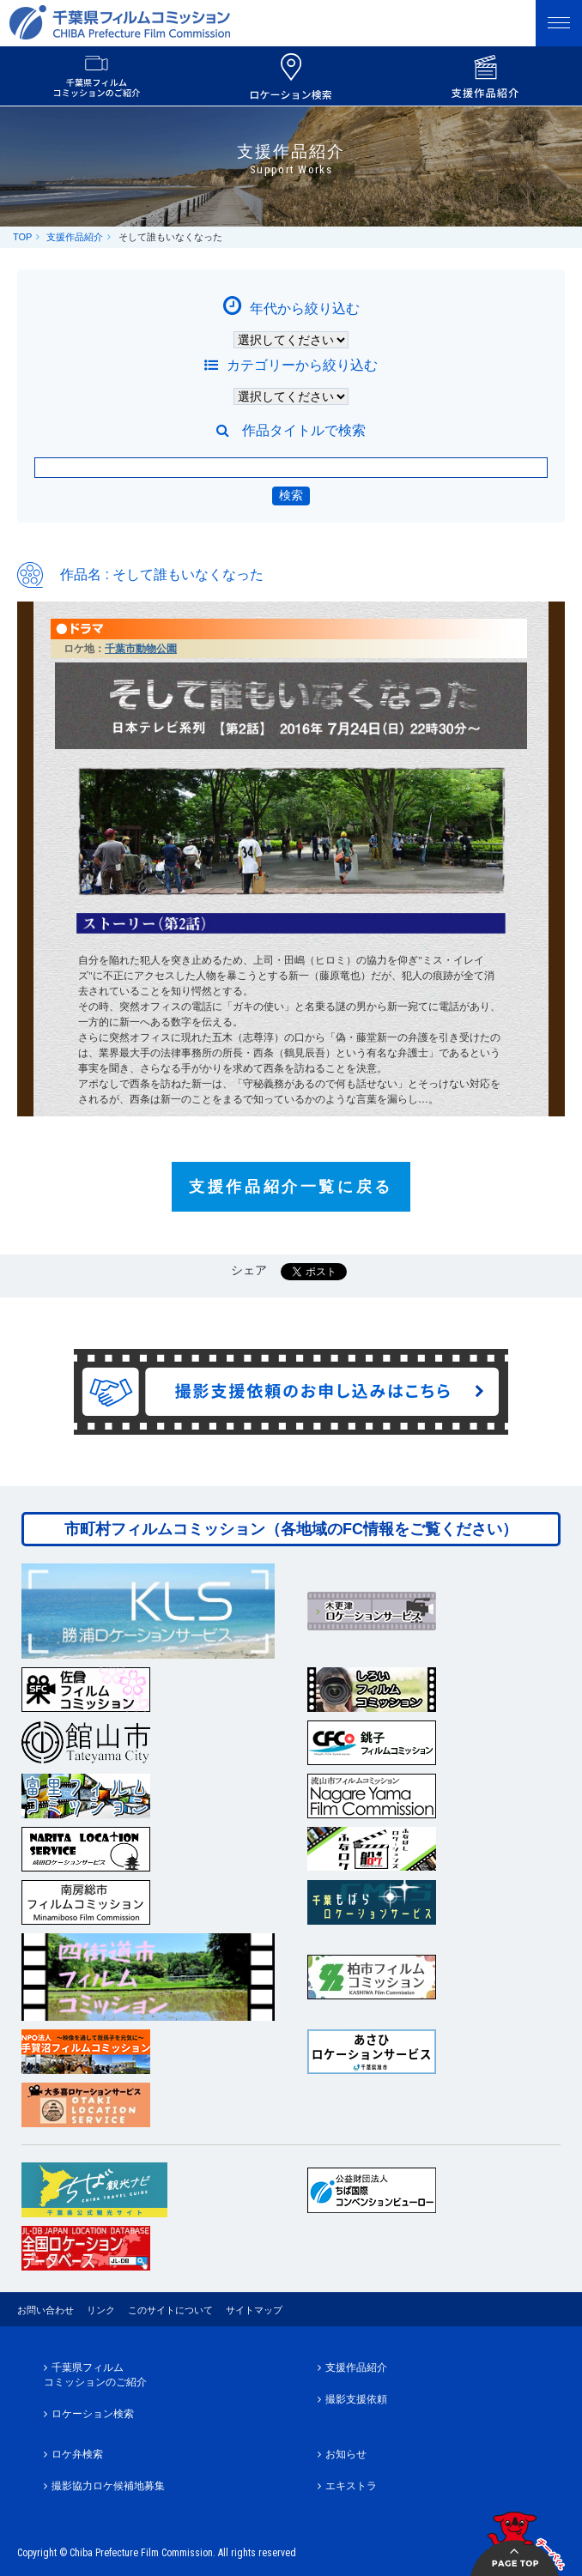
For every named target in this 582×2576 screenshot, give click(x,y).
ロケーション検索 (93, 2414)
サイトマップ (254, 2310)
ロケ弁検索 (77, 2454)
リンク (101, 2310)
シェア (249, 1270)
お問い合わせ (45, 2310)
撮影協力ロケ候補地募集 (108, 2486)
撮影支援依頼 (356, 2399)
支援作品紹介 (74, 237)
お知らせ (346, 2454)
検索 (291, 495)
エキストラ (351, 2486)
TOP (22, 237)
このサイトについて (170, 2310)
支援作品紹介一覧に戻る (291, 1186)
